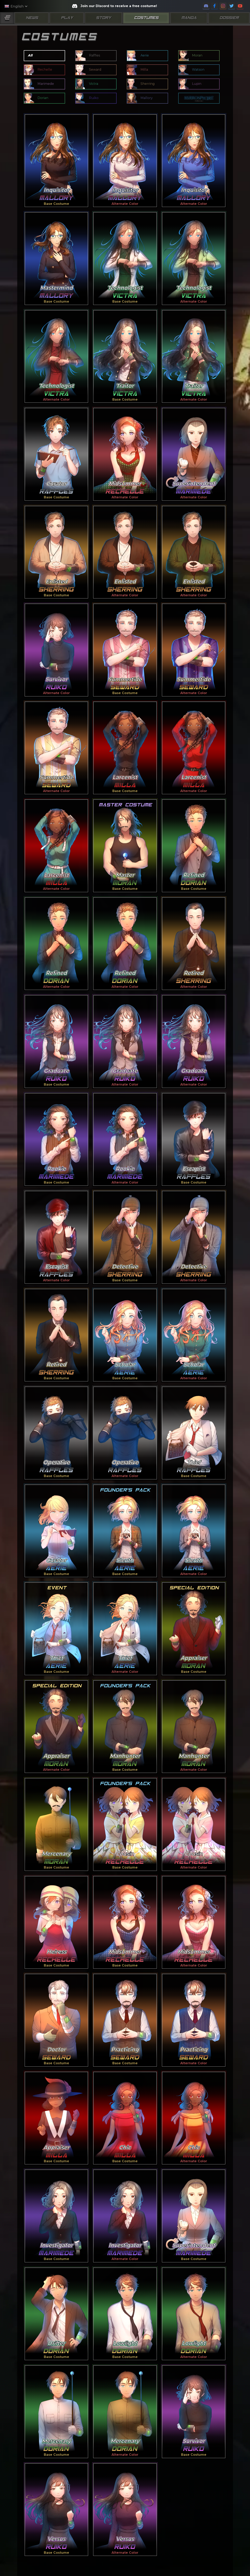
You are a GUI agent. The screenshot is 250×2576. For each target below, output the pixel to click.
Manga (188, 18)
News (32, 18)
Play (67, 18)
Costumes (146, 18)
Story (103, 18)
